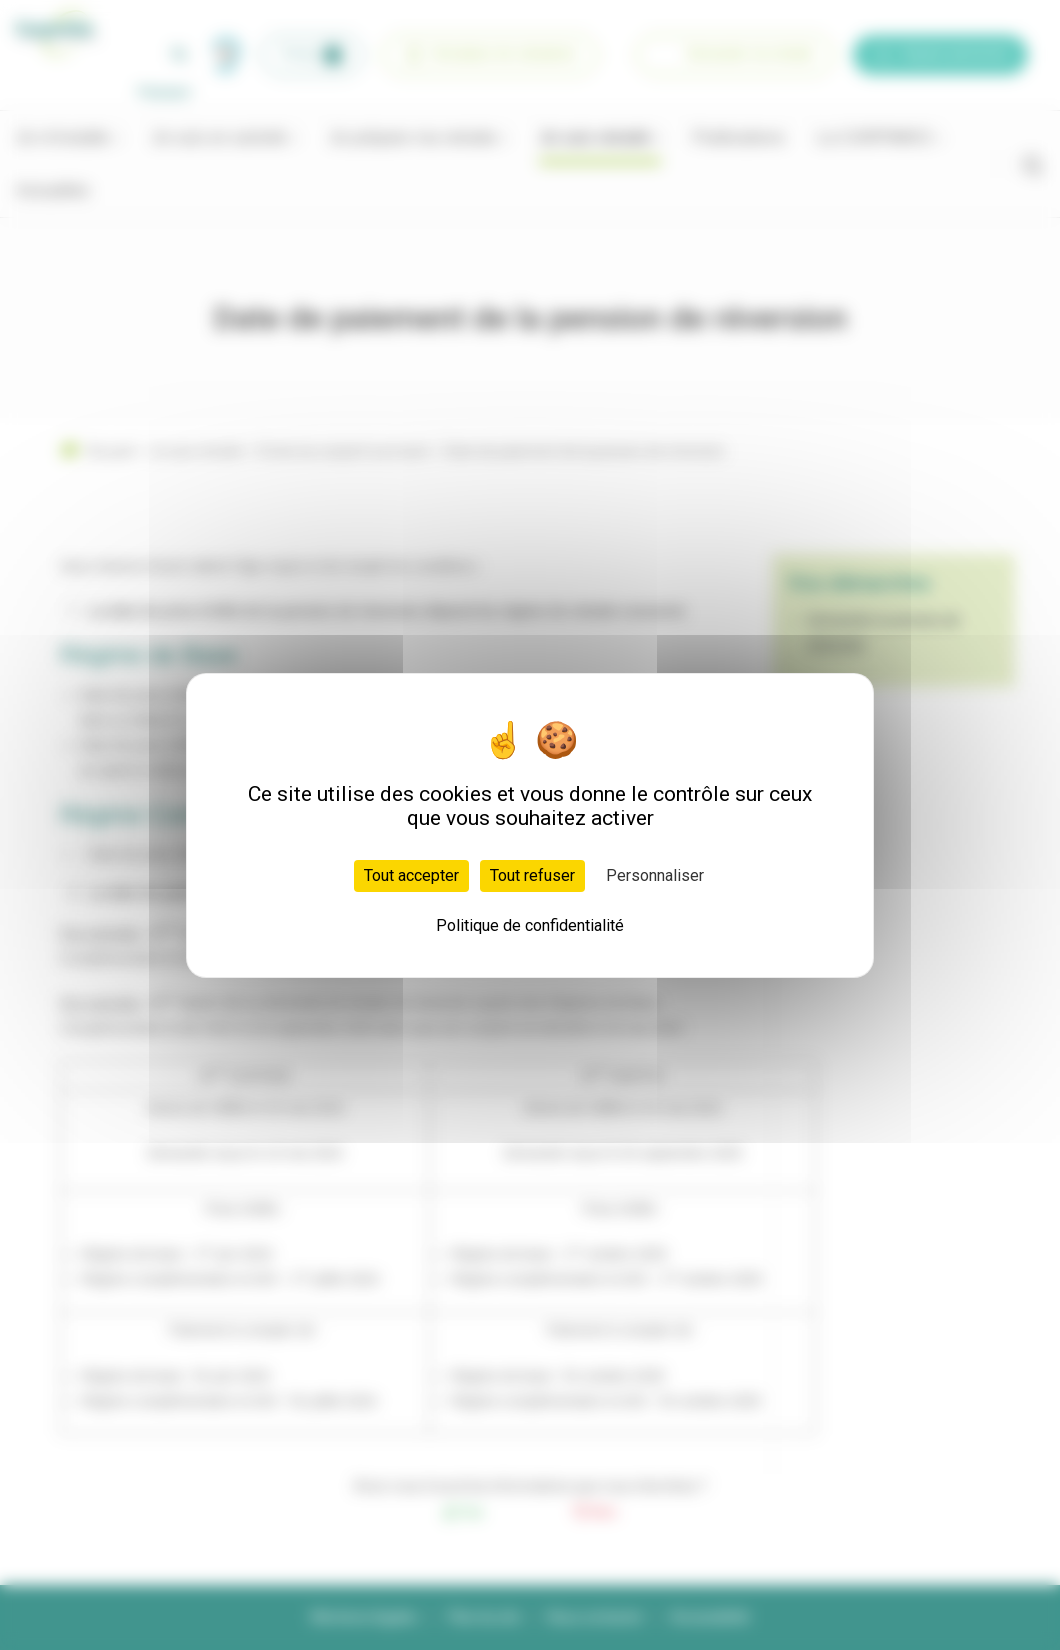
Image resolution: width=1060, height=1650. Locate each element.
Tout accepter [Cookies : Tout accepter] (411, 875)
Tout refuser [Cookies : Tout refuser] (532, 875)
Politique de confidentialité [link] (530, 925)
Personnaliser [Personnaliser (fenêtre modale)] (655, 875)
